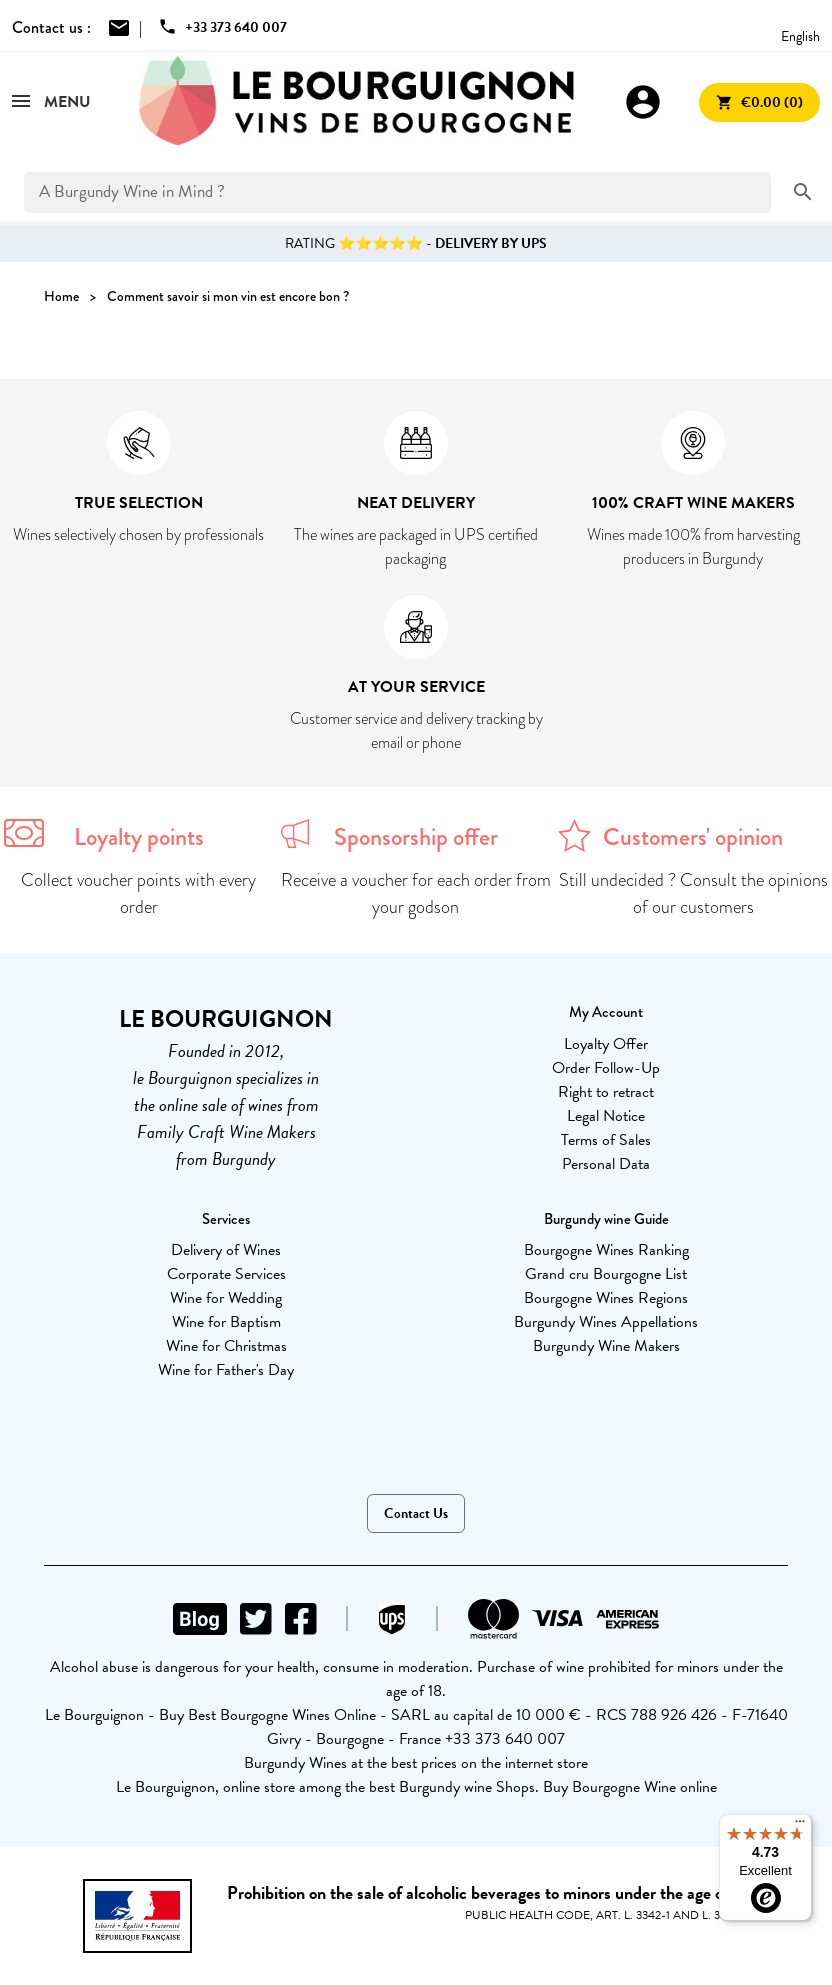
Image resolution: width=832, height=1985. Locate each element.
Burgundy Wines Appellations (606, 1322)
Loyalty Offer (606, 1044)
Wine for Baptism (226, 1322)
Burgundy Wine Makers (606, 1346)
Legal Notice (606, 1116)
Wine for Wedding (226, 1298)
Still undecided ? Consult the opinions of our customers (693, 893)
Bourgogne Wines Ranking (606, 1250)
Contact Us (416, 1513)
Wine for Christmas (226, 1346)
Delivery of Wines (226, 1250)
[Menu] (800, 1826)
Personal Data (606, 1164)
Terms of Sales (606, 1140)
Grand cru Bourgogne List (606, 1274)
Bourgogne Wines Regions (606, 1298)
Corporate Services (226, 1274)
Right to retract (606, 1092)
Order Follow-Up (606, 1068)
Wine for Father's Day (226, 1370)
